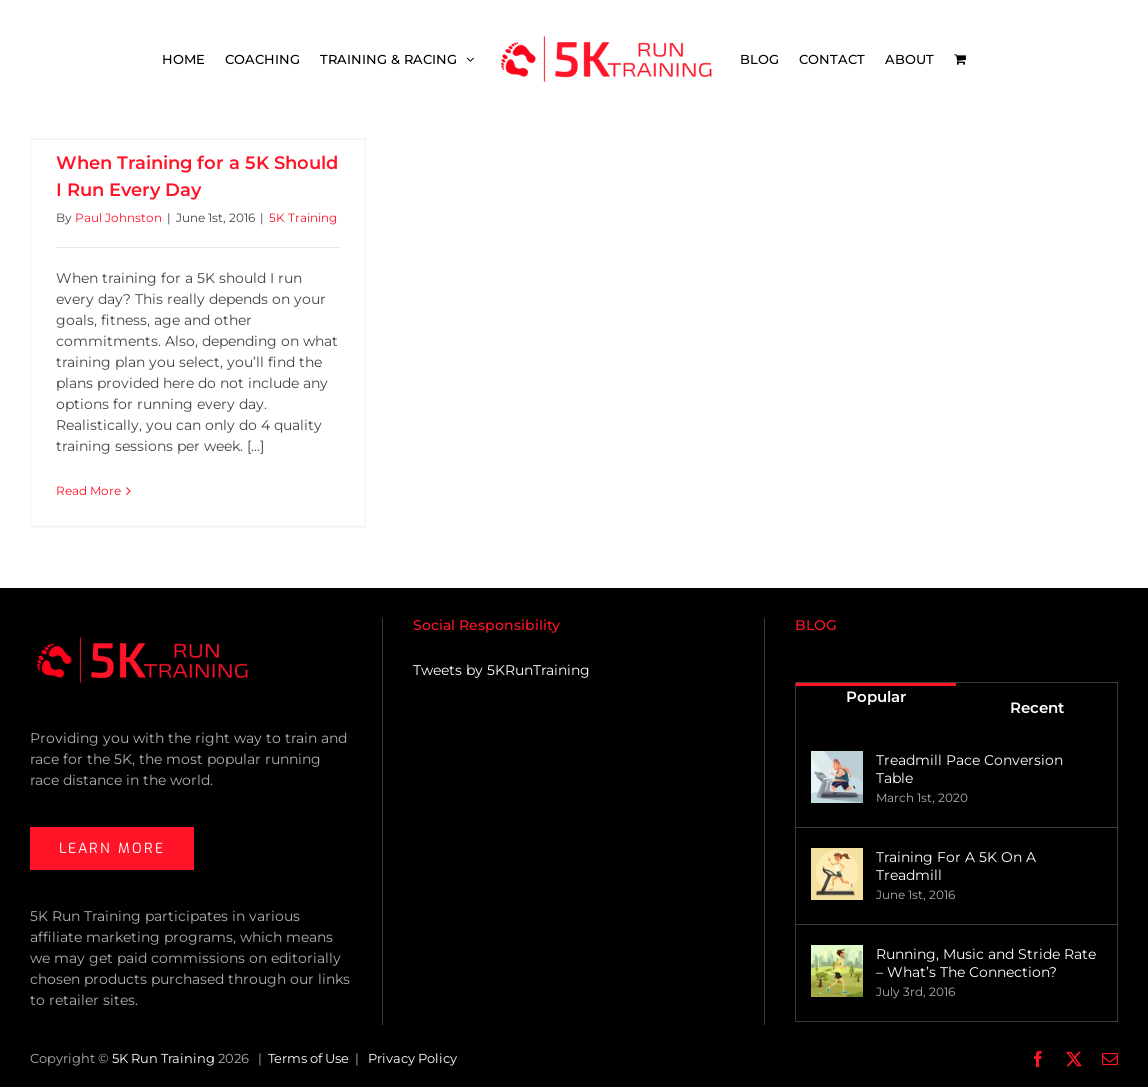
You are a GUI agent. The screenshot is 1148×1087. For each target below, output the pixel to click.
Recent (1037, 707)
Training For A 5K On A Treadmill (956, 866)
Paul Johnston (118, 217)
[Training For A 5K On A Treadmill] (837, 874)
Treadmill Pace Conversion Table (969, 769)
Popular (876, 696)
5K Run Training (163, 1058)
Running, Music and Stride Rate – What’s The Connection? (986, 963)
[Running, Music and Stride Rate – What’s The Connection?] (837, 971)
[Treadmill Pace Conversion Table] (837, 777)
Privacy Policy (412, 1058)
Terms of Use (308, 1058)
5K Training (303, 217)
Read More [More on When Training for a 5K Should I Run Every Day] (88, 490)
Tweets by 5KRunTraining (501, 670)
